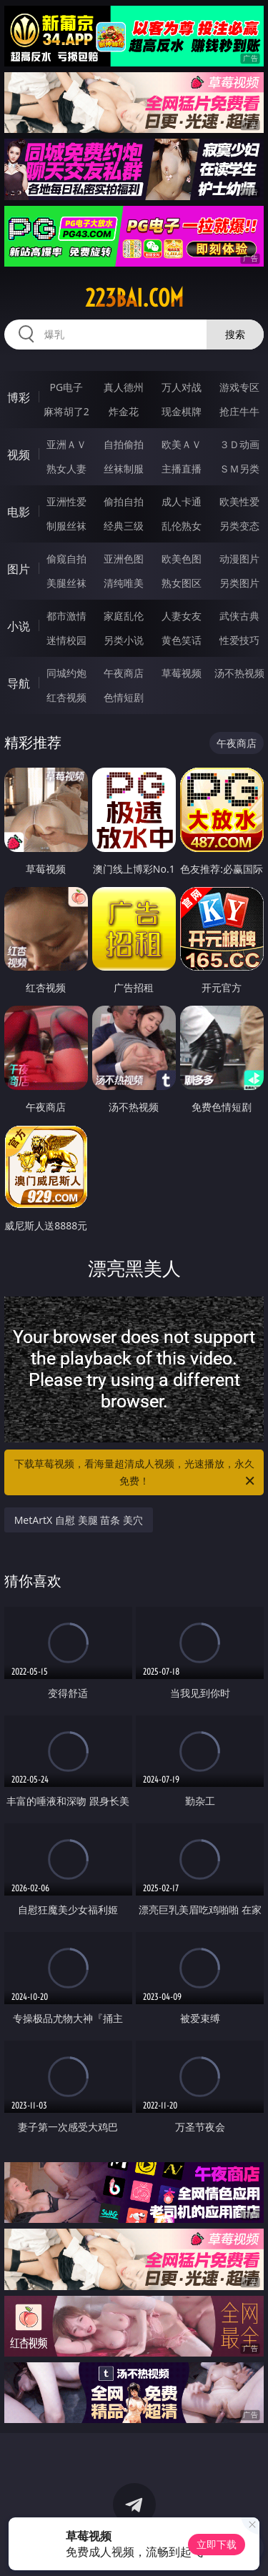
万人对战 (182, 387)
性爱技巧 (239, 640)
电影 (18, 512)
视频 (18, 454)
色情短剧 (124, 697)
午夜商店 (124, 673)
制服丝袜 (66, 525)
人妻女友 (182, 616)
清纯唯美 (124, 583)
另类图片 (239, 583)
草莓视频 (182, 673)
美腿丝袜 (66, 583)
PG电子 (66, 387)
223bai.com (134, 298)
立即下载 (217, 2544)
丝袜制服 (124, 468)
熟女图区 (182, 583)
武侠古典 (239, 616)
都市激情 (66, 616)
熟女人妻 (66, 468)
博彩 (18, 397)
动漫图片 (239, 558)
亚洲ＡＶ (66, 444)
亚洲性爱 (66, 501)
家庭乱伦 (124, 616)
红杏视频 (66, 697)
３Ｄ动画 (239, 444)
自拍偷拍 (124, 444)
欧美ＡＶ (182, 444)
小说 (18, 626)
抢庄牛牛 (239, 411)
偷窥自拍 (66, 558)
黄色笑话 (182, 640)
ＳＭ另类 (239, 468)
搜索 (235, 334)
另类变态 (239, 525)
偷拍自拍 (124, 501)
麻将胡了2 (66, 411)
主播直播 (182, 468)
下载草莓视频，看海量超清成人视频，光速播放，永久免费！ (135, 1473)
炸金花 (124, 411)
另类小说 (124, 640)
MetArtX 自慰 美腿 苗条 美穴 (78, 1520)
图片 (18, 569)
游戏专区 (239, 387)
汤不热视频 (239, 673)
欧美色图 (182, 558)
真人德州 (124, 387)
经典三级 (124, 525)
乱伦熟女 (182, 525)
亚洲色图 (124, 558)
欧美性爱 (239, 501)
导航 (18, 683)
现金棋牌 (182, 411)
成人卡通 (182, 501)
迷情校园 (66, 640)
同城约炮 (66, 673)
